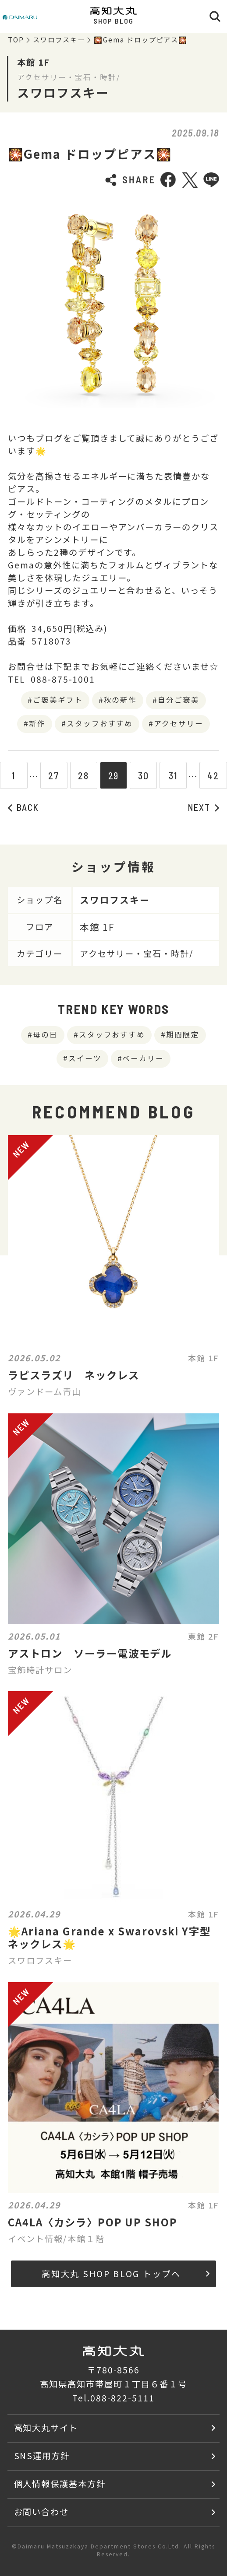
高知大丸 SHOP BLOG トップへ (125, 2274)
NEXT (203, 807)
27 (53, 775)
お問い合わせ (41, 2512)
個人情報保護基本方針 (60, 2484)
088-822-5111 (122, 2398)
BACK (23, 807)
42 (213, 775)
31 (173, 775)
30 (143, 775)
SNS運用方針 (42, 2456)
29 (113, 775)
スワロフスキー (59, 40)
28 (83, 775)
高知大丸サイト (46, 2428)
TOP (16, 40)
